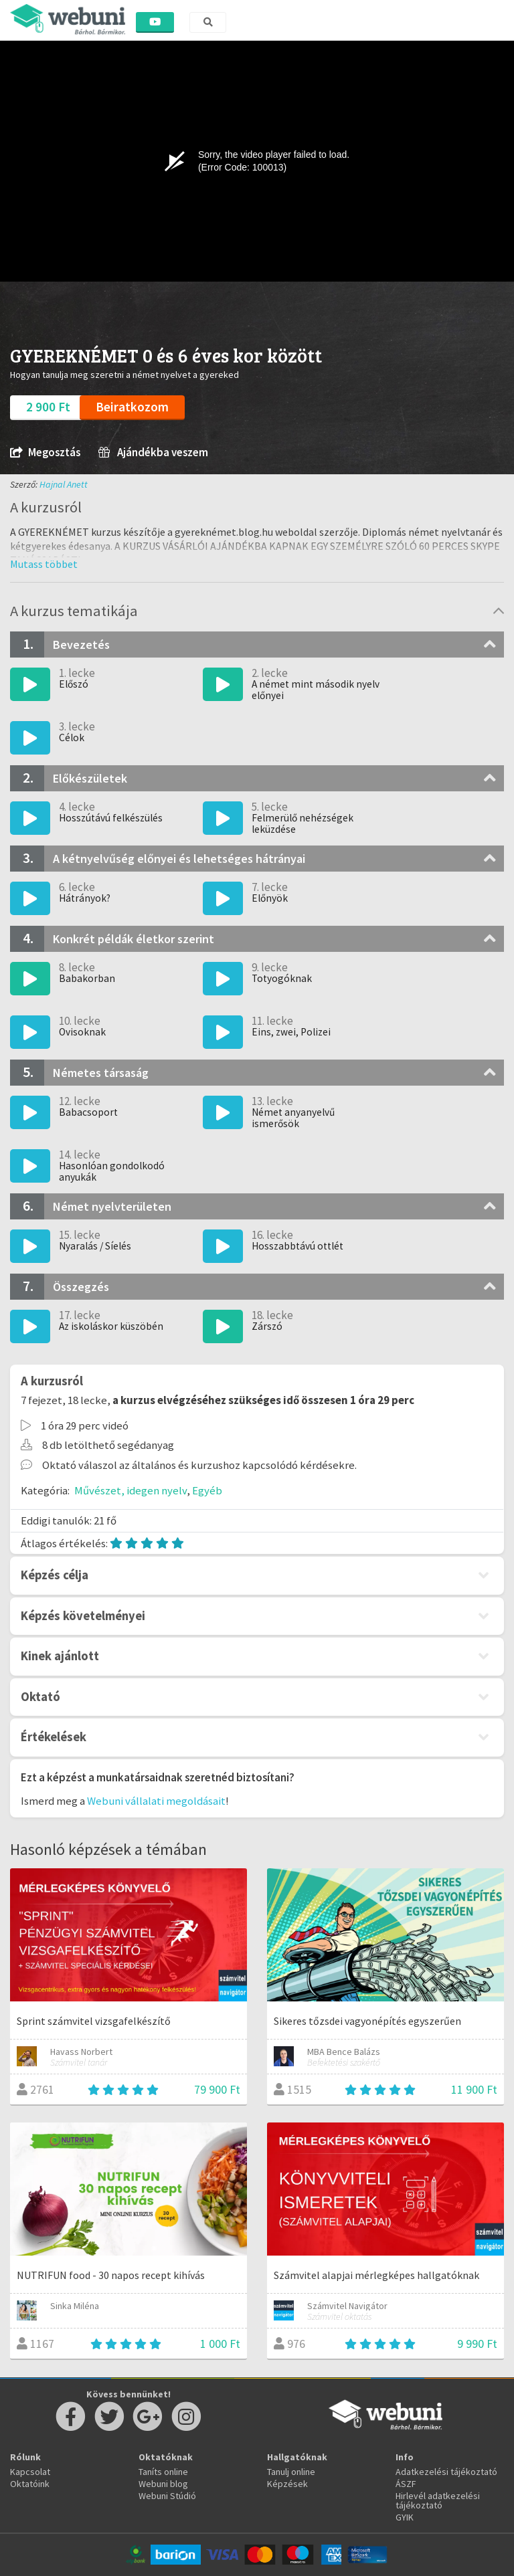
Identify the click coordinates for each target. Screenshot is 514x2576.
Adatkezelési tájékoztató (446, 2472)
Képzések (287, 2484)
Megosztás (45, 452)
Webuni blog (163, 2484)
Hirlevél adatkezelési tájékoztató (438, 2500)
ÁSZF (406, 2484)
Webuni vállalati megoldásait (156, 1800)
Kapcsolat (30, 2472)
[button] (44, 564)
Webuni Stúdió (167, 2496)
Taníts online (163, 2472)
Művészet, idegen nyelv (130, 1490)
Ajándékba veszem (153, 452)
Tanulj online (291, 2472)
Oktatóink (30, 2484)
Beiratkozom (132, 407)
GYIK (405, 2517)
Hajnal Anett (63, 484)
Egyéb (207, 1490)
